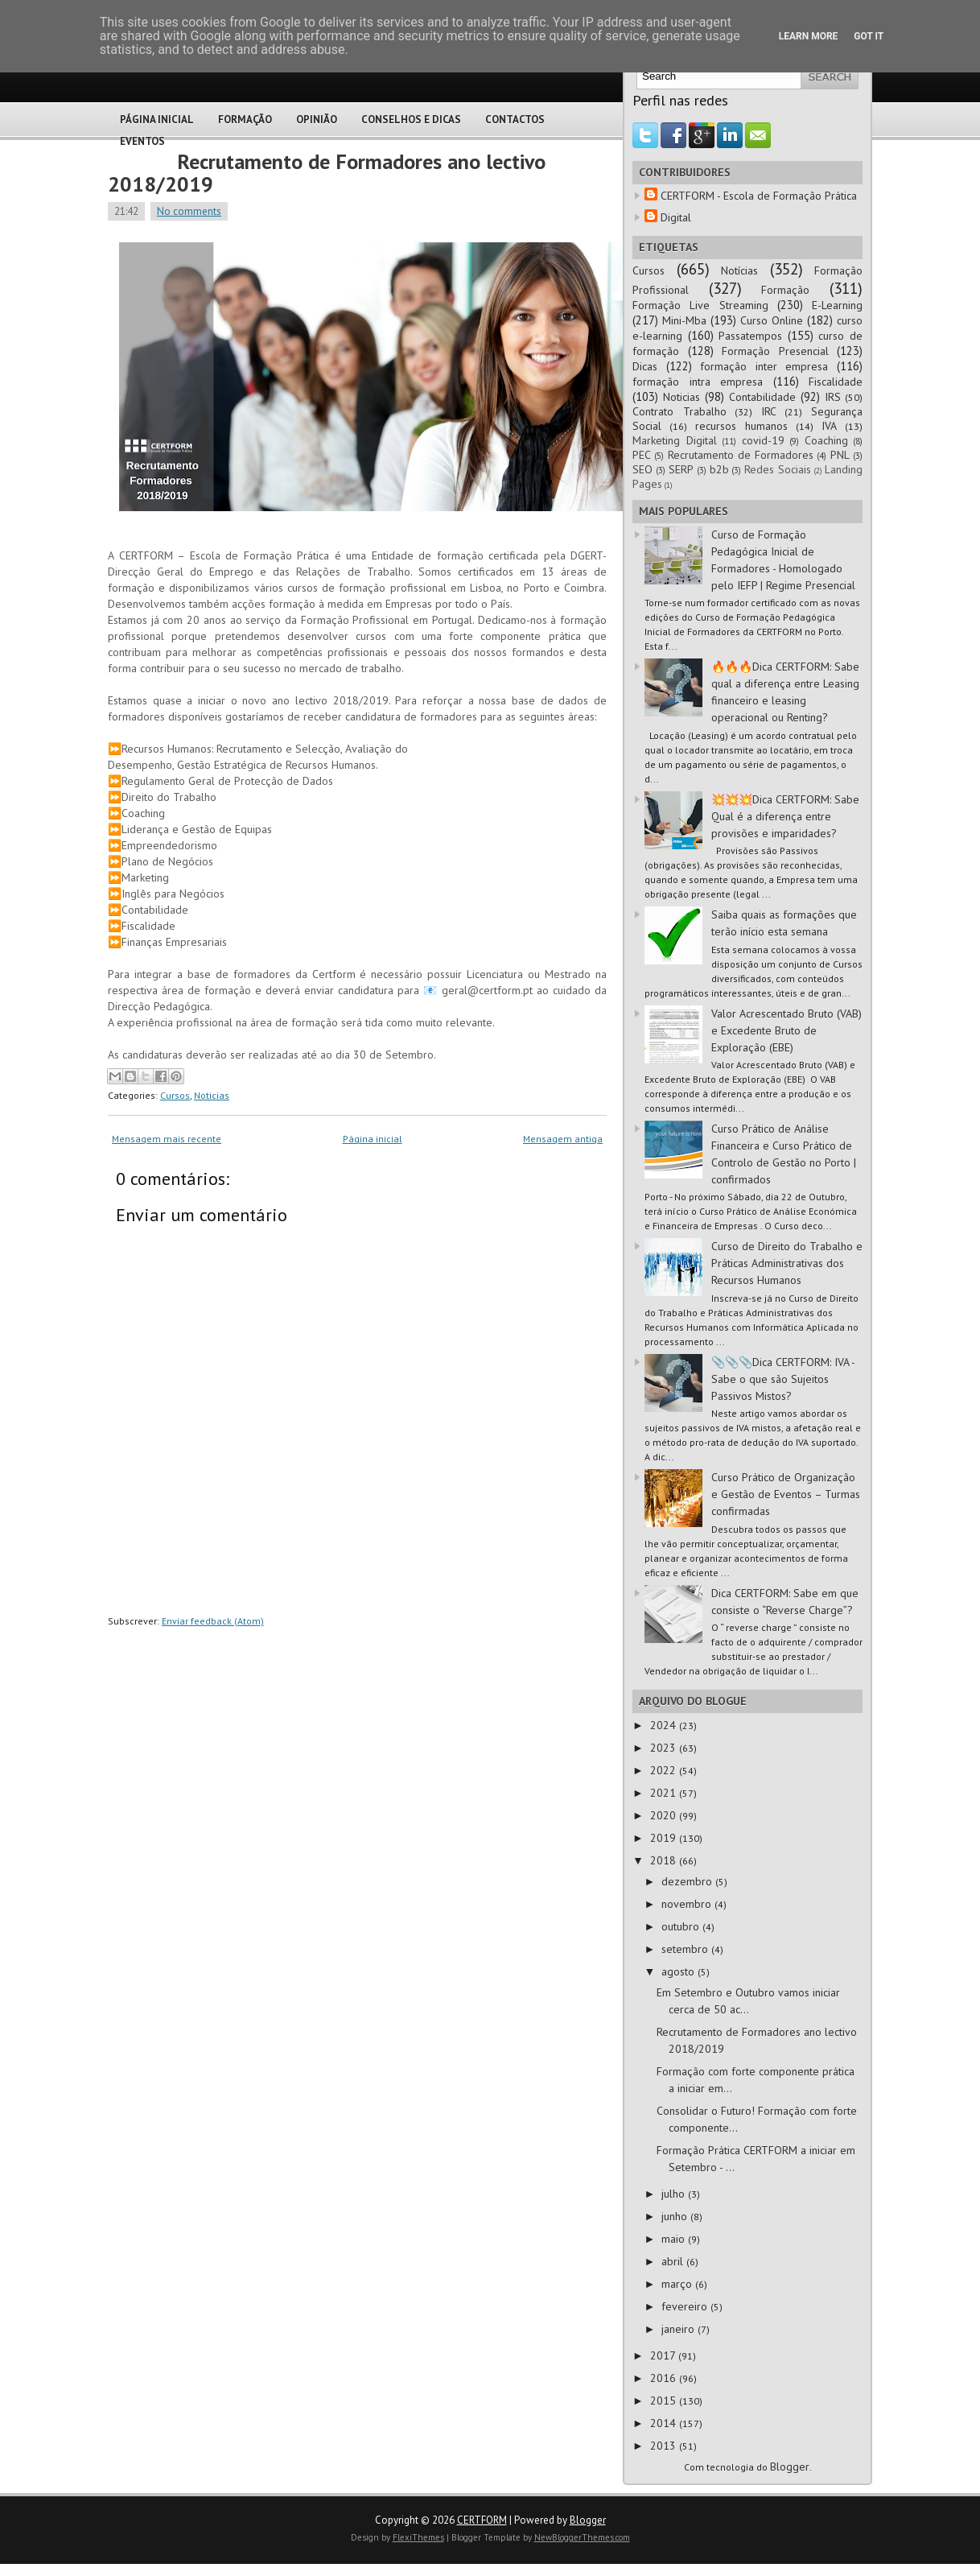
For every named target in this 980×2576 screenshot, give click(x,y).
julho (674, 2193)
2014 (664, 2423)
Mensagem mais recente (166, 1139)
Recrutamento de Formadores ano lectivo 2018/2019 (327, 172)
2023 (664, 1747)
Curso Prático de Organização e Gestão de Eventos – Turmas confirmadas (785, 1494)
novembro (687, 1904)
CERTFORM (482, 2520)
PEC (641, 455)
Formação (245, 119)
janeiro (679, 2329)
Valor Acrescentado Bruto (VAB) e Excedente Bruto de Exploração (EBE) (786, 1030)
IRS (833, 397)
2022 (664, 1770)
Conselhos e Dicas (411, 119)
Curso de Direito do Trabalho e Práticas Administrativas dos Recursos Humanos (787, 1263)
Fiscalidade (836, 381)
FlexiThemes (418, 2537)
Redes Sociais (777, 469)
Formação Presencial (775, 351)
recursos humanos (741, 426)
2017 (664, 2355)
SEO (642, 469)
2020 (664, 1815)
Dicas (644, 366)
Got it (868, 36)
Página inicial (372, 1139)
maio (674, 2238)
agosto (679, 1971)
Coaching (826, 440)
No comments (189, 211)
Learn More (808, 36)
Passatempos (750, 335)
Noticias (211, 1095)
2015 (664, 2400)
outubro (681, 1926)
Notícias (739, 270)
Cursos (175, 1095)
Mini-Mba (684, 320)
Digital (676, 217)
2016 (664, 2378)
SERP (681, 469)
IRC (768, 411)
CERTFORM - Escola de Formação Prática (759, 195)
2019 (664, 1838)
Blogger (789, 2466)
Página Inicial (157, 119)
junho (675, 2216)
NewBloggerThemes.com (582, 2537)
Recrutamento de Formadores (741, 455)
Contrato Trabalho (679, 411)
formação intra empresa (697, 381)
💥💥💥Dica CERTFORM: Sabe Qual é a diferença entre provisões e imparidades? (785, 816)
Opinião (316, 119)
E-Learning (837, 305)
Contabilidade (762, 397)
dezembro (688, 1881)
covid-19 (763, 440)
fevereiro (685, 2306)
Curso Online (771, 320)
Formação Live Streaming (700, 305)
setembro (686, 1949)
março (678, 2284)
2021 (664, 1792)
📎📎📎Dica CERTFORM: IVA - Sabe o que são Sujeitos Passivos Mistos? (782, 1379)
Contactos (515, 119)
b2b (719, 469)
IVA (829, 426)
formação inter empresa (764, 366)
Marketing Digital (674, 440)
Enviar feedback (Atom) (213, 1621)
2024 (664, 1725)
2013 (664, 2445)
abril (673, 2261)
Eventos (142, 141)
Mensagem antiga (563, 1139)
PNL (840, 455)
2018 (664, 1860)
